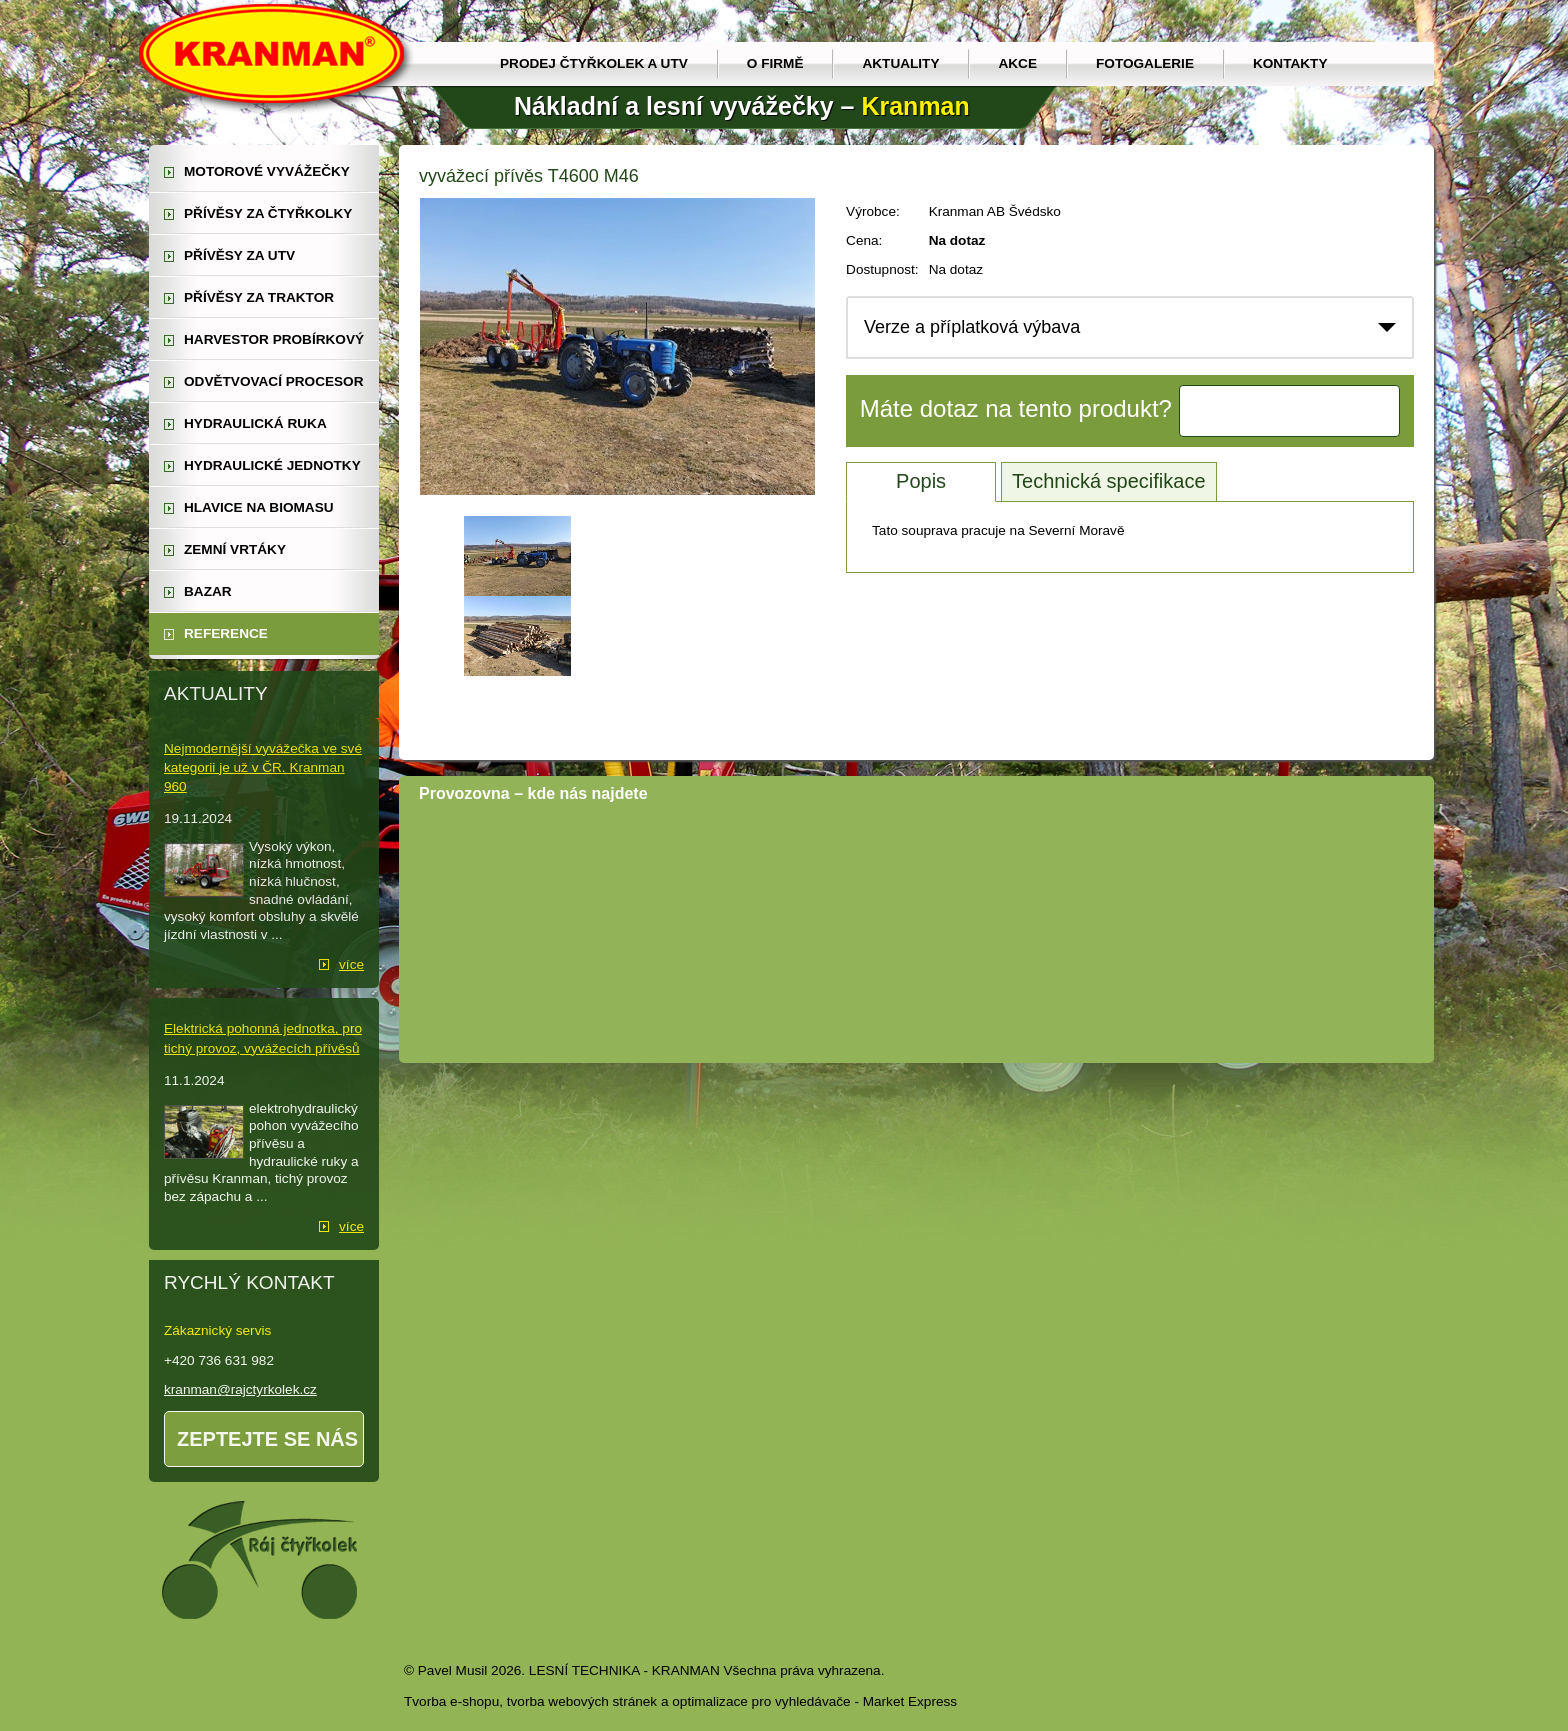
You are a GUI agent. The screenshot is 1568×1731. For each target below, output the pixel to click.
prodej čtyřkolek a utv (594, 63)
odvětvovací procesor (274, 381)
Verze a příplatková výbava (972, 327)
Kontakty (1290, 63)
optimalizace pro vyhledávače (761, 1701)
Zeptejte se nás (267, 1439)
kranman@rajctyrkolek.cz (240, 1389)
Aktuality (900, 63)
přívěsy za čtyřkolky (268, 213)
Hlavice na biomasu (259, 507)
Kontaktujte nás (1290, 411)
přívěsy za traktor (259, 297)
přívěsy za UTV (239, 255)
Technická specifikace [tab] (1108, 481)
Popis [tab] (921, 481)
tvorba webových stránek (582, 1701)
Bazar (208, 591)
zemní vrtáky (235, 549)
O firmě (775, 63)
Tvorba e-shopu (451, 1701)
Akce (1017, 63)
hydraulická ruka (255, 423)
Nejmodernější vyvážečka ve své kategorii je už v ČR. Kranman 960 (263, 767)
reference (226, 633)
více (351, 964)
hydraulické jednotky (272, 465)
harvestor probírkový (274, 339)
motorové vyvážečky (267, 171)
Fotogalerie (1145, 63)
